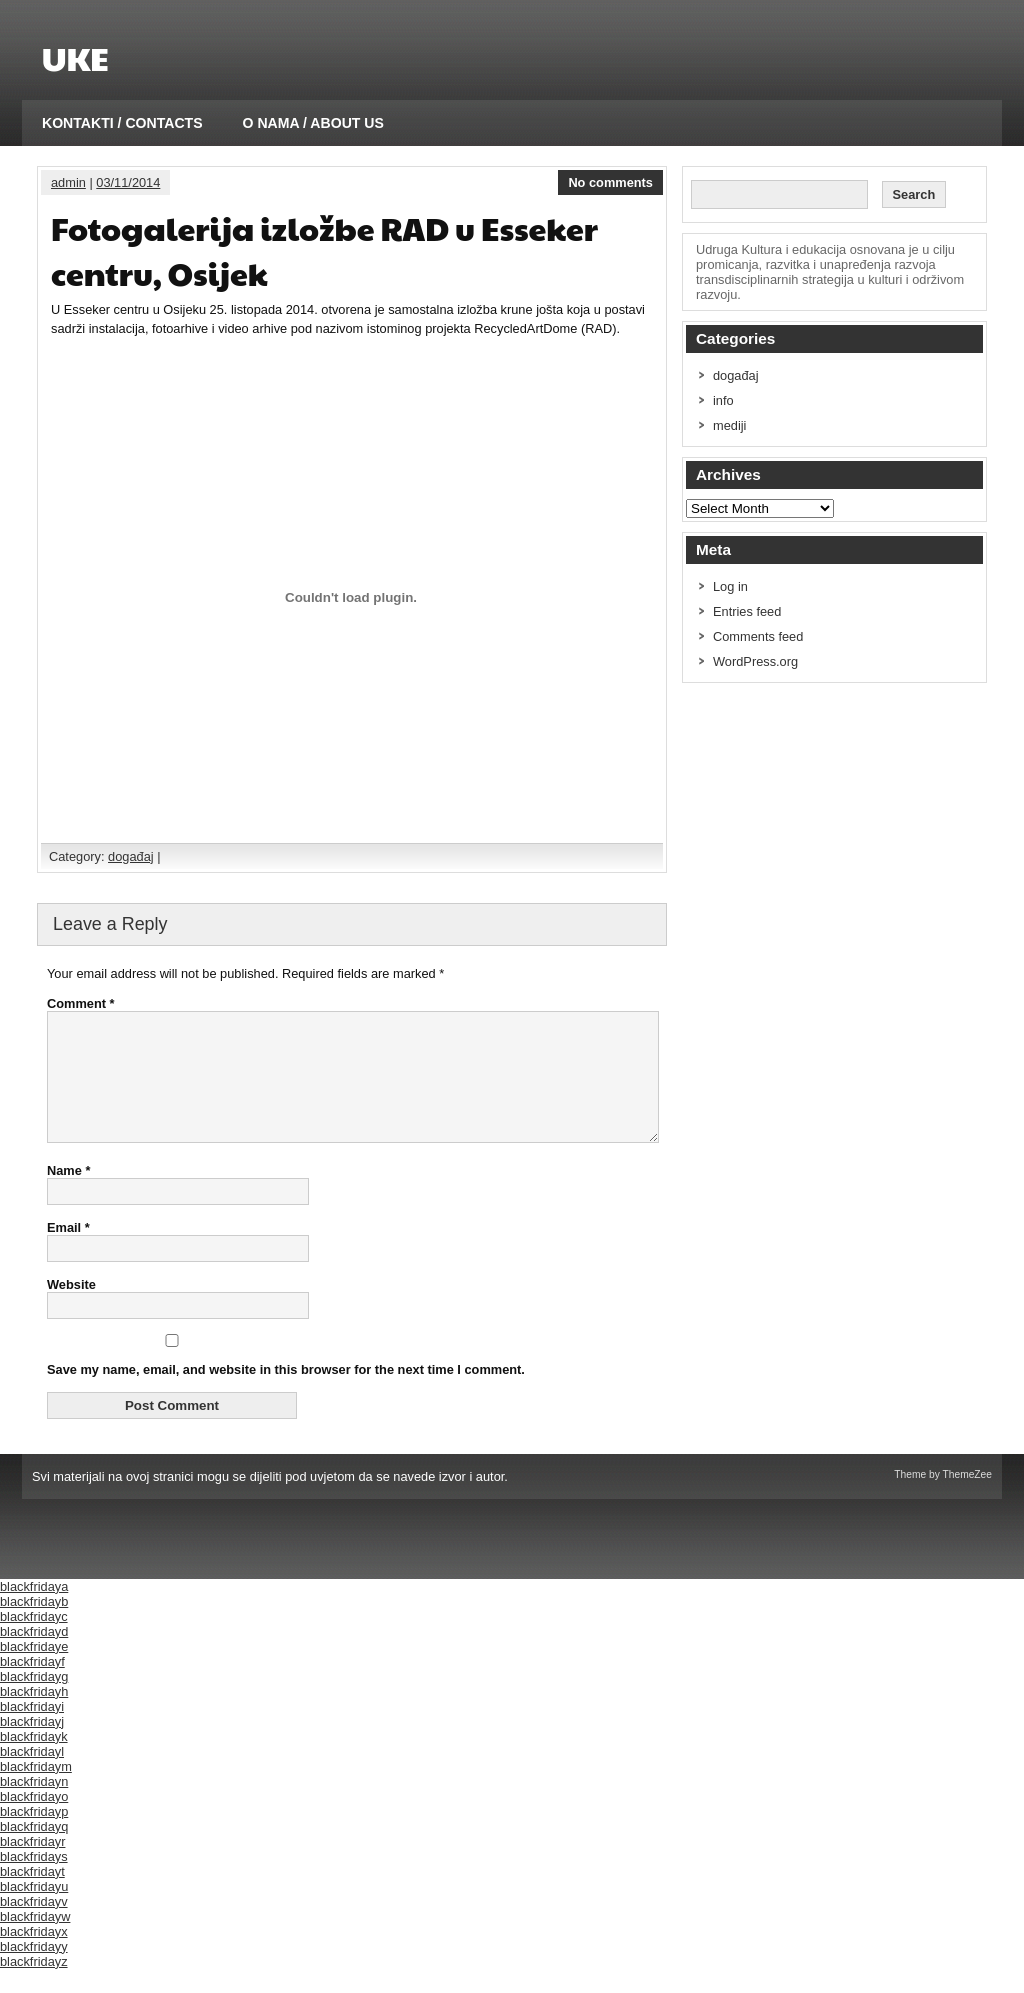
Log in (730, 586)
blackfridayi (32, 1730)
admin (68, 182)
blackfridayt (32, 1895)
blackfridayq (34, 1850)
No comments (610, 182)
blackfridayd (34, 1655)
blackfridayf (32, 1685)
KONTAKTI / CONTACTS (122, 123)
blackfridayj (32, 1745)
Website (71, 1308)
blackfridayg (34, 1700)
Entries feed (747, 611)
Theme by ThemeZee (943, 1498)
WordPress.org (755, 661)
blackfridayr (32, 1865)
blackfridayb (34, 1625)
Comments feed (758, 636)
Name (68, 1194)
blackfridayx (34, 1955)
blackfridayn (34, 1805)
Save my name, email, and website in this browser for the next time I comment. (286, 1393)
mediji (729, 425)
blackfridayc (34, 1640)
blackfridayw (35, 1940)
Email (68, 1251)
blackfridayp (34, 1835)
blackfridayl (32, 1775)
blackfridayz (34, 1985)
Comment (81, 1003)
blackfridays (34, 1880)
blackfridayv (34, 1925)
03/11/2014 (128, 182)
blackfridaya (34, 1610)
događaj (131, 856)
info (723, 400)
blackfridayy (34, 1970)
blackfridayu (34, 1910)
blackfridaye (34, 1670)
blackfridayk (34, 1760)
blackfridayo (34, 1820)
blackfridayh (34, 1715)
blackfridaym (36, 1790)
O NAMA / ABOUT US (313, 123)
